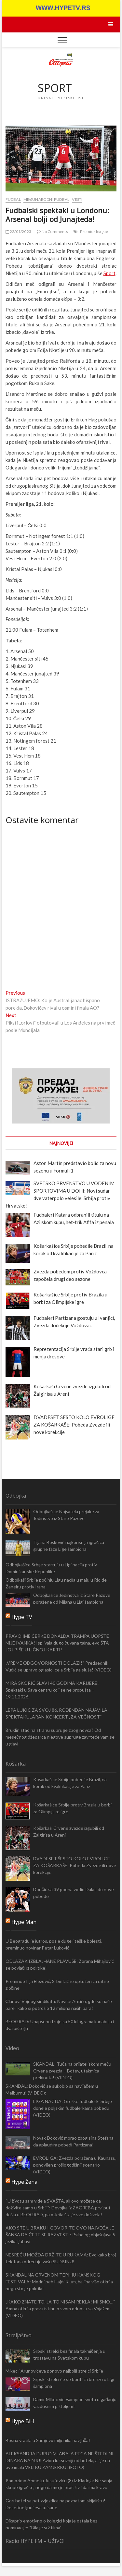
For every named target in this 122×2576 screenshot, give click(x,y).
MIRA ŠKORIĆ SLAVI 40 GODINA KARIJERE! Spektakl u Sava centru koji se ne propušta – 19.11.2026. (52, 1689)
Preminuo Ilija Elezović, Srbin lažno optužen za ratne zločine (57, 1984)
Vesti (77, 199)
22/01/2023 (18, 231)
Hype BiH (22, 2421)
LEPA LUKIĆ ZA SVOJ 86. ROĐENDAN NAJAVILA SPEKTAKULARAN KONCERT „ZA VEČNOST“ (56, 1713)
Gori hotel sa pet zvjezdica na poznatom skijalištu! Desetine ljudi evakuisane (55, 2504)
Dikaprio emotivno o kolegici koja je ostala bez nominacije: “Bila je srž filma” (51, 2524)
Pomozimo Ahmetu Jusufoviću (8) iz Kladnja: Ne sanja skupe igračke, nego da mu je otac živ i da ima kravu (59, 2484)
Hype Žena (24, 2181)
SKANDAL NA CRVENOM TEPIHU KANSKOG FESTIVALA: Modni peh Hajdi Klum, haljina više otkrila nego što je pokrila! (59, 2281)
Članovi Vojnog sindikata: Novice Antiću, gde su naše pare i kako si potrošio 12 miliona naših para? (59, 2005)
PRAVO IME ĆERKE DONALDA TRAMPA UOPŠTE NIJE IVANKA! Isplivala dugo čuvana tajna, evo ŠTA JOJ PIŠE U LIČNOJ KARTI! (57, 1642)
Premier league (94, 231)
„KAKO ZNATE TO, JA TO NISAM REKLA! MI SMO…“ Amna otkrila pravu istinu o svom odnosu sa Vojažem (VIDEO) (60, 2308)
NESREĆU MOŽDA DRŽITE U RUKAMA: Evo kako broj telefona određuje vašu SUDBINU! (61, 2258)
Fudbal (13, 199)
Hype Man (23, 1922)
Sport (109, 273)
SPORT (55, 88)
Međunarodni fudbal (46, 199)
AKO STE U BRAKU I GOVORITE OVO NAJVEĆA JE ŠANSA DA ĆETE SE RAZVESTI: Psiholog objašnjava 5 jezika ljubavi (60, 2234)
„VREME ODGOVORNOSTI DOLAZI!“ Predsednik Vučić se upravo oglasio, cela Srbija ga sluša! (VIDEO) (59, 1666)
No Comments (52, 231)
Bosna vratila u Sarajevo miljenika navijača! (48, 2440)
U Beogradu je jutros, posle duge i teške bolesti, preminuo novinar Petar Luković (54, 1944)
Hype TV (21, 1617)
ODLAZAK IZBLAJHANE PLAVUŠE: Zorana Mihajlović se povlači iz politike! (60, 1964)
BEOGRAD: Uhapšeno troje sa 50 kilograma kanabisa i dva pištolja (60, 2025)
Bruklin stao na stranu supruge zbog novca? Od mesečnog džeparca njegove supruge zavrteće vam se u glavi (60, 1736)
